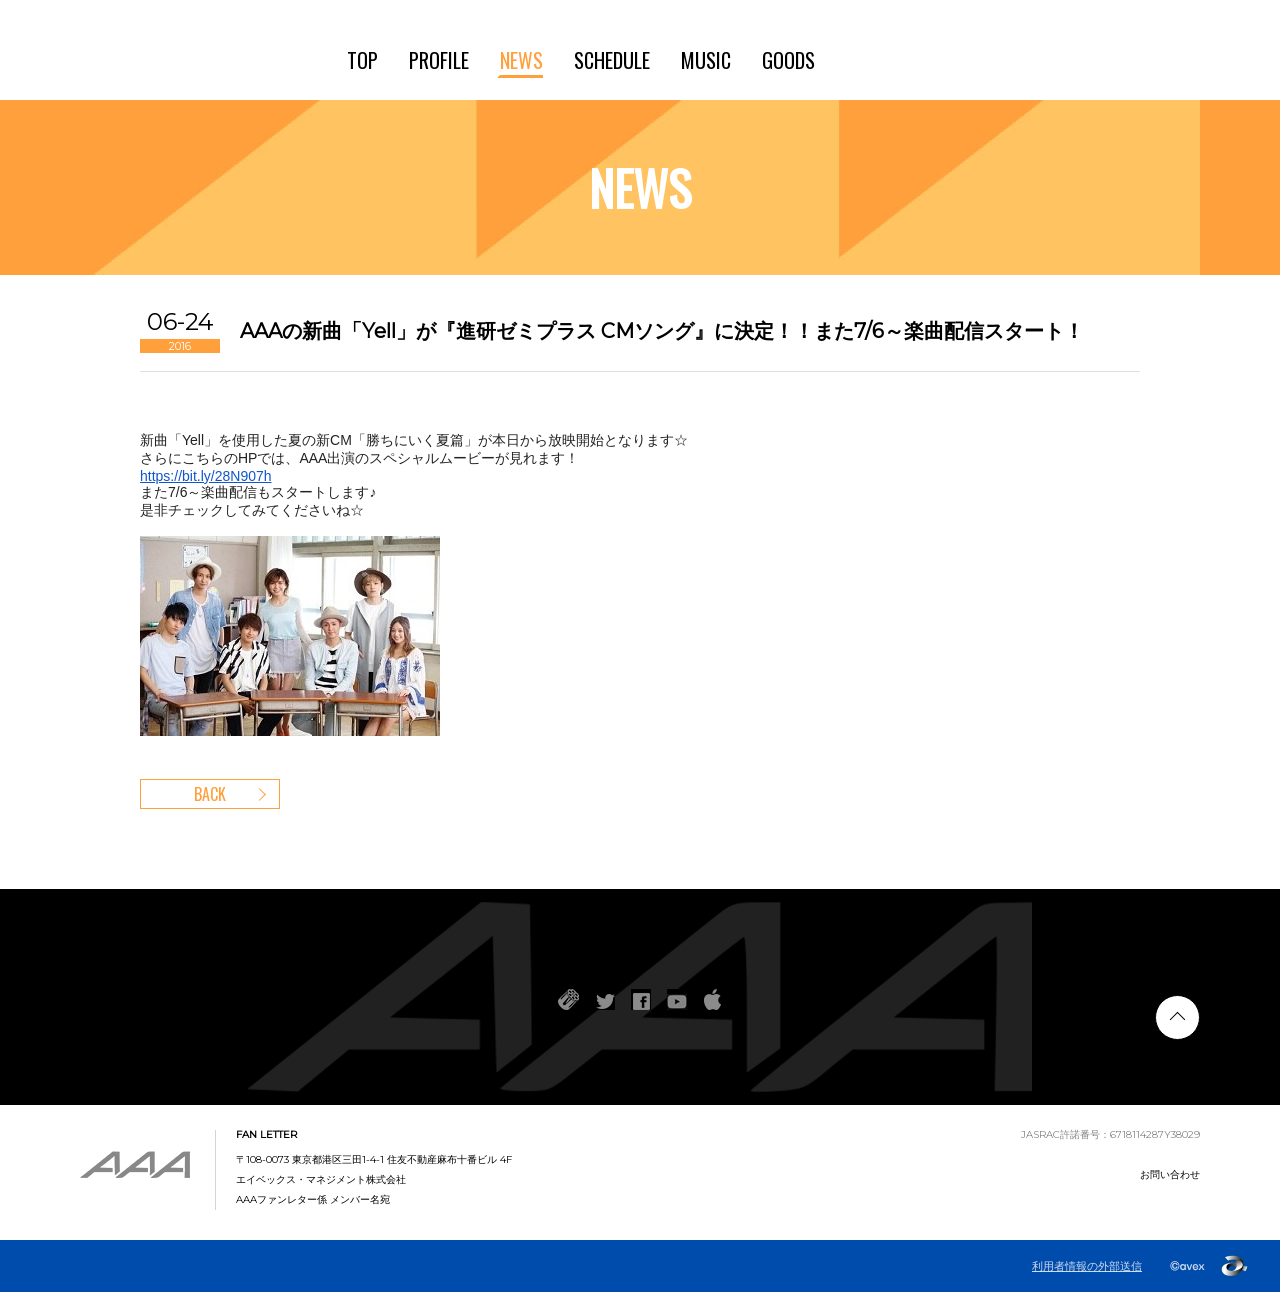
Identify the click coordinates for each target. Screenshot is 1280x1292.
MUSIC (706, 60)
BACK (210, 794)
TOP (362, 60)
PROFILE (439, 60)
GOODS (788, 60)
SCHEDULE (612, 60)
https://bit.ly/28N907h (206, 476)
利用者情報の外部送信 (1087, 1266)
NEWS (521, 60)
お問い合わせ (1170, 1174)
